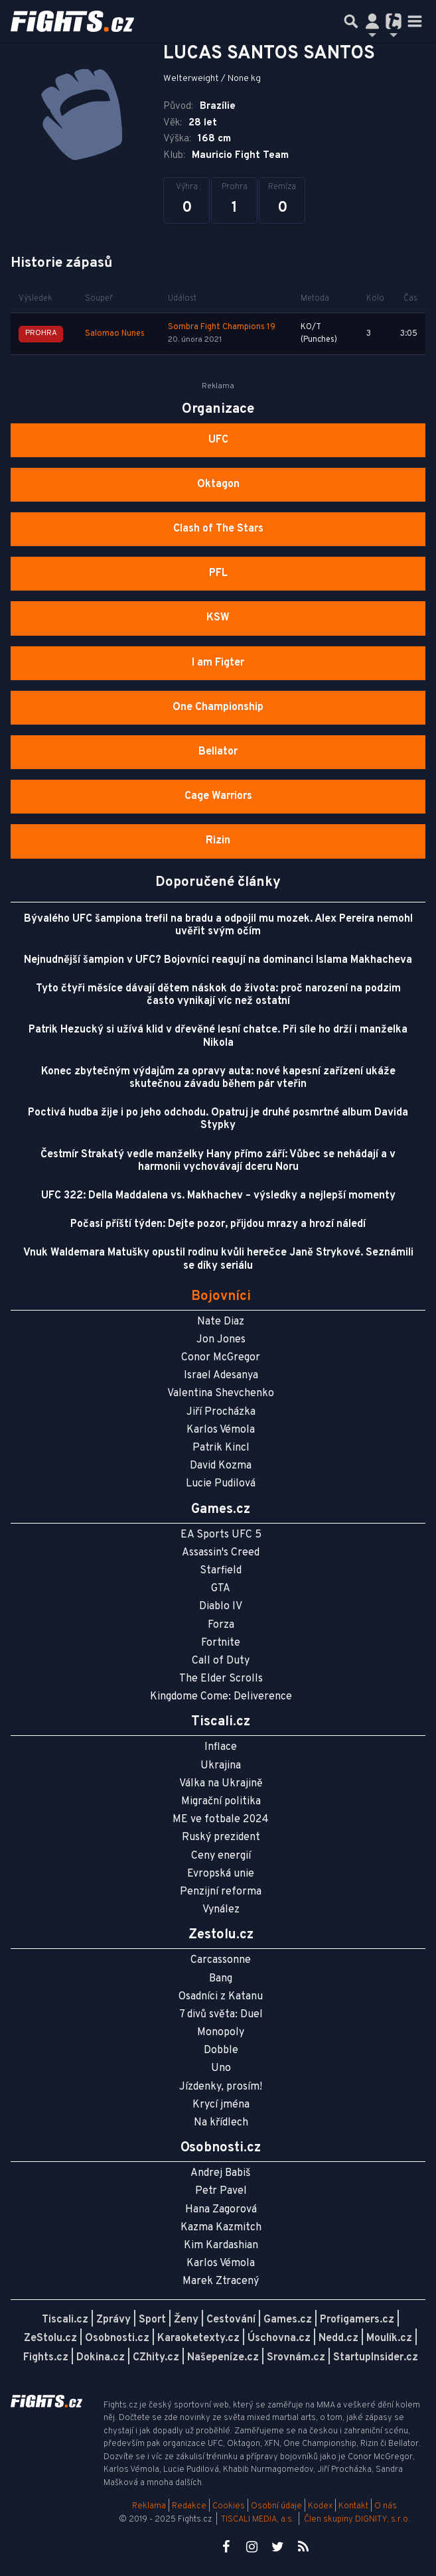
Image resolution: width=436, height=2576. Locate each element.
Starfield (221, 1570)
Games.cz (287, 2319)
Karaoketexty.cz (198, 2338)
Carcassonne (220, 1960)
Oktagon (218, 484)
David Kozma (221, 1465)
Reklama (149, 2506)
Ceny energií (221, 1856)
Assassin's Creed (220, 1552)
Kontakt (354, 2506)
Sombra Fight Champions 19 (221, 327)
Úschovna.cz (279, 2338)
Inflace (220, 1747)
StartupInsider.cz (375, 2357)
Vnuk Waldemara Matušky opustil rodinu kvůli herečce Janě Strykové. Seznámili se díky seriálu (218, 1259)
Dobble (221, 2050)
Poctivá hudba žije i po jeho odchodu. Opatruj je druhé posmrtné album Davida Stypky (218, 1119)
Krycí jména (221, 2104)
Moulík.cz (389, 2338)
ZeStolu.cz (50, 2338)
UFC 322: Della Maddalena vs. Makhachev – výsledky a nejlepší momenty (218, 1195)
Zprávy (113, 2319)
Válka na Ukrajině (221, 1783)
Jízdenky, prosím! (220, 2087)
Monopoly (220, 2032)
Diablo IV (220, 1606)
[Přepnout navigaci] (372, 21)
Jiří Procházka (220, 1412)
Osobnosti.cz (117, 2338)
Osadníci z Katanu (221, 1996)
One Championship (218, 707)
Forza (221, 1625)
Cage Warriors (218, 796)
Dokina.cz (100, 2357)
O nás (385, 2506)
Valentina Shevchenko (220, 1393)
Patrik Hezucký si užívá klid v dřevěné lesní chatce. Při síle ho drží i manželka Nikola (218, 1036)
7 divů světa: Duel (221, 2014)
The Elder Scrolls (221, 1678)
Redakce (189, 2506)
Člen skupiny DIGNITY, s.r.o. (357, 2519)
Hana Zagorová (221, 2209)
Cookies (228, 2506)
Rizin (218, 840)
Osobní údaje (276, 2506)
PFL (218, 573)
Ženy (186, 2319)
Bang (220, 1978)
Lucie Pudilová (220, 1483)
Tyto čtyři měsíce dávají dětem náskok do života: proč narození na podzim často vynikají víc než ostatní (218, 995)
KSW (218, 617)
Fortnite (220, 1643)
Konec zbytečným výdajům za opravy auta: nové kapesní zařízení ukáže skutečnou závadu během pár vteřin (218, 1078)
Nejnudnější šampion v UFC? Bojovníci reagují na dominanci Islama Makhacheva (218, 960)
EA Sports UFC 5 (221, 1534)
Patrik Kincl (221, 1448)
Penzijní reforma (220, 1891)
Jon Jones (221, 1339)
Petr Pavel (221, 2191)
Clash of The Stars (218, 529)
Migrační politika (221, 1801)
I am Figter (218, 663)
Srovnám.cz (296, 2357)
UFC (218, 440)
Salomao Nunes (115, 333)
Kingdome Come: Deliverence (221, 1696)
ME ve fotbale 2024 (221, 1819)
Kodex (321, 2506)
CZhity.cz (156, 2357)
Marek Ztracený (220, 2281)
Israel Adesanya (221, 1375)
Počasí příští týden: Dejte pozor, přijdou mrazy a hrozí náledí (218, 1224)
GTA (220, 1588)
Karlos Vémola (220, 1430)
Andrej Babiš (220, 2173)
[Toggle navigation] (414, 21)
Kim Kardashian (221, 2245)
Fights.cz (45, 2357)
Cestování (230, 2319)
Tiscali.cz (65, 2319)
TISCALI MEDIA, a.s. (257, 2519)
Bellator (218, 751)
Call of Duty (221, 1661)
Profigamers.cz (357, 2319)
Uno (221, 2068)
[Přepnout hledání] (351, 21)
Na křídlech (221, 2122)
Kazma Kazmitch (221, 2227)
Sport (152, 2319)
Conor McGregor (220, 1357)
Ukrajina (220, 1765)
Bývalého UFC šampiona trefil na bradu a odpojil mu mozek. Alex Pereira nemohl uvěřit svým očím (218, 925)
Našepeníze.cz (223, 2357)
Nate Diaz (220, 1321)
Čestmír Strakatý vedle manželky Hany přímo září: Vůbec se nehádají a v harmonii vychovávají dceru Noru (218, 1161)
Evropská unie (220, 1874)
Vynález (221, 1909)
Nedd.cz (338, 2338)
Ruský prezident (221, 1837)
